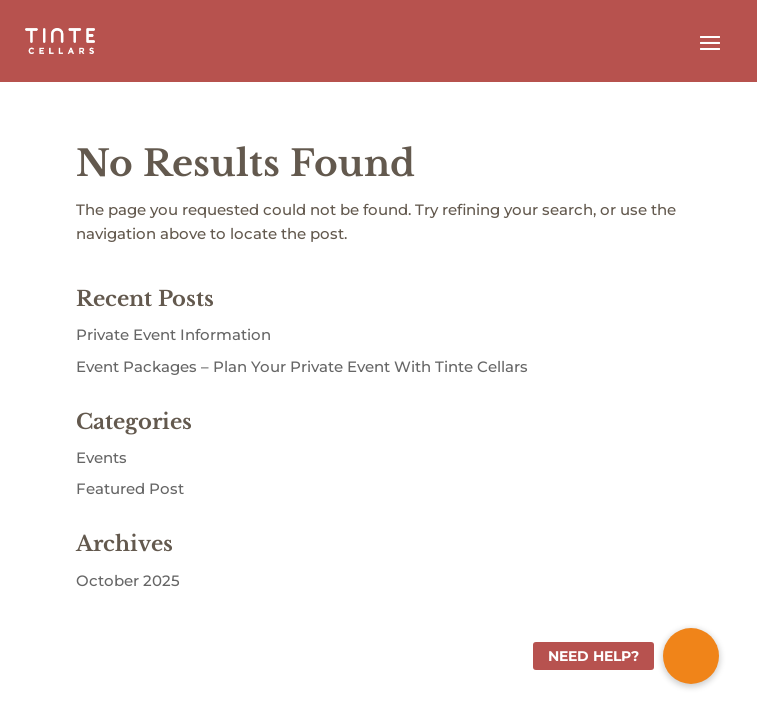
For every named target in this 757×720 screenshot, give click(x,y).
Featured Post (130, 488)
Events (101, 457)
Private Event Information (173, 334)
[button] (691, 656)
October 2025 (128, 580)
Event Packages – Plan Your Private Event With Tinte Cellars (302, 366)
